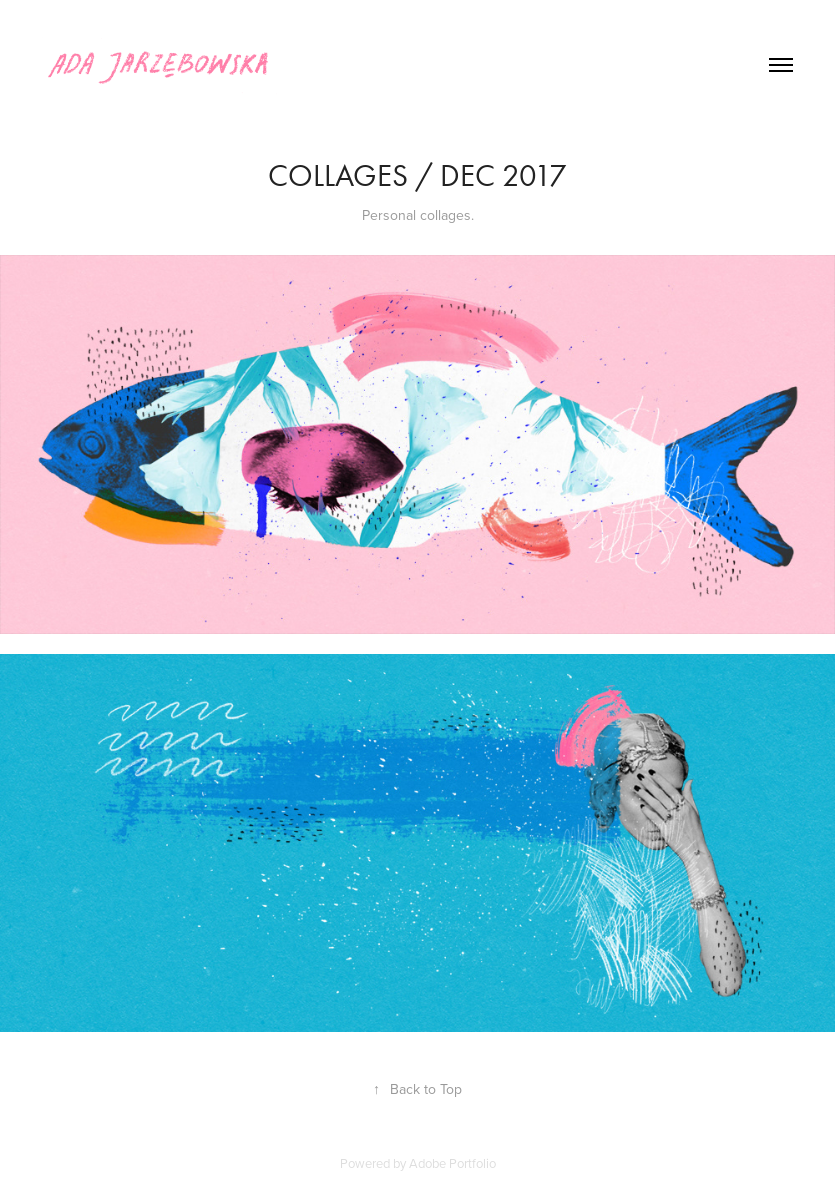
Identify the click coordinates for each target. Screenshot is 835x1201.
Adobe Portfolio (452, 1163)
